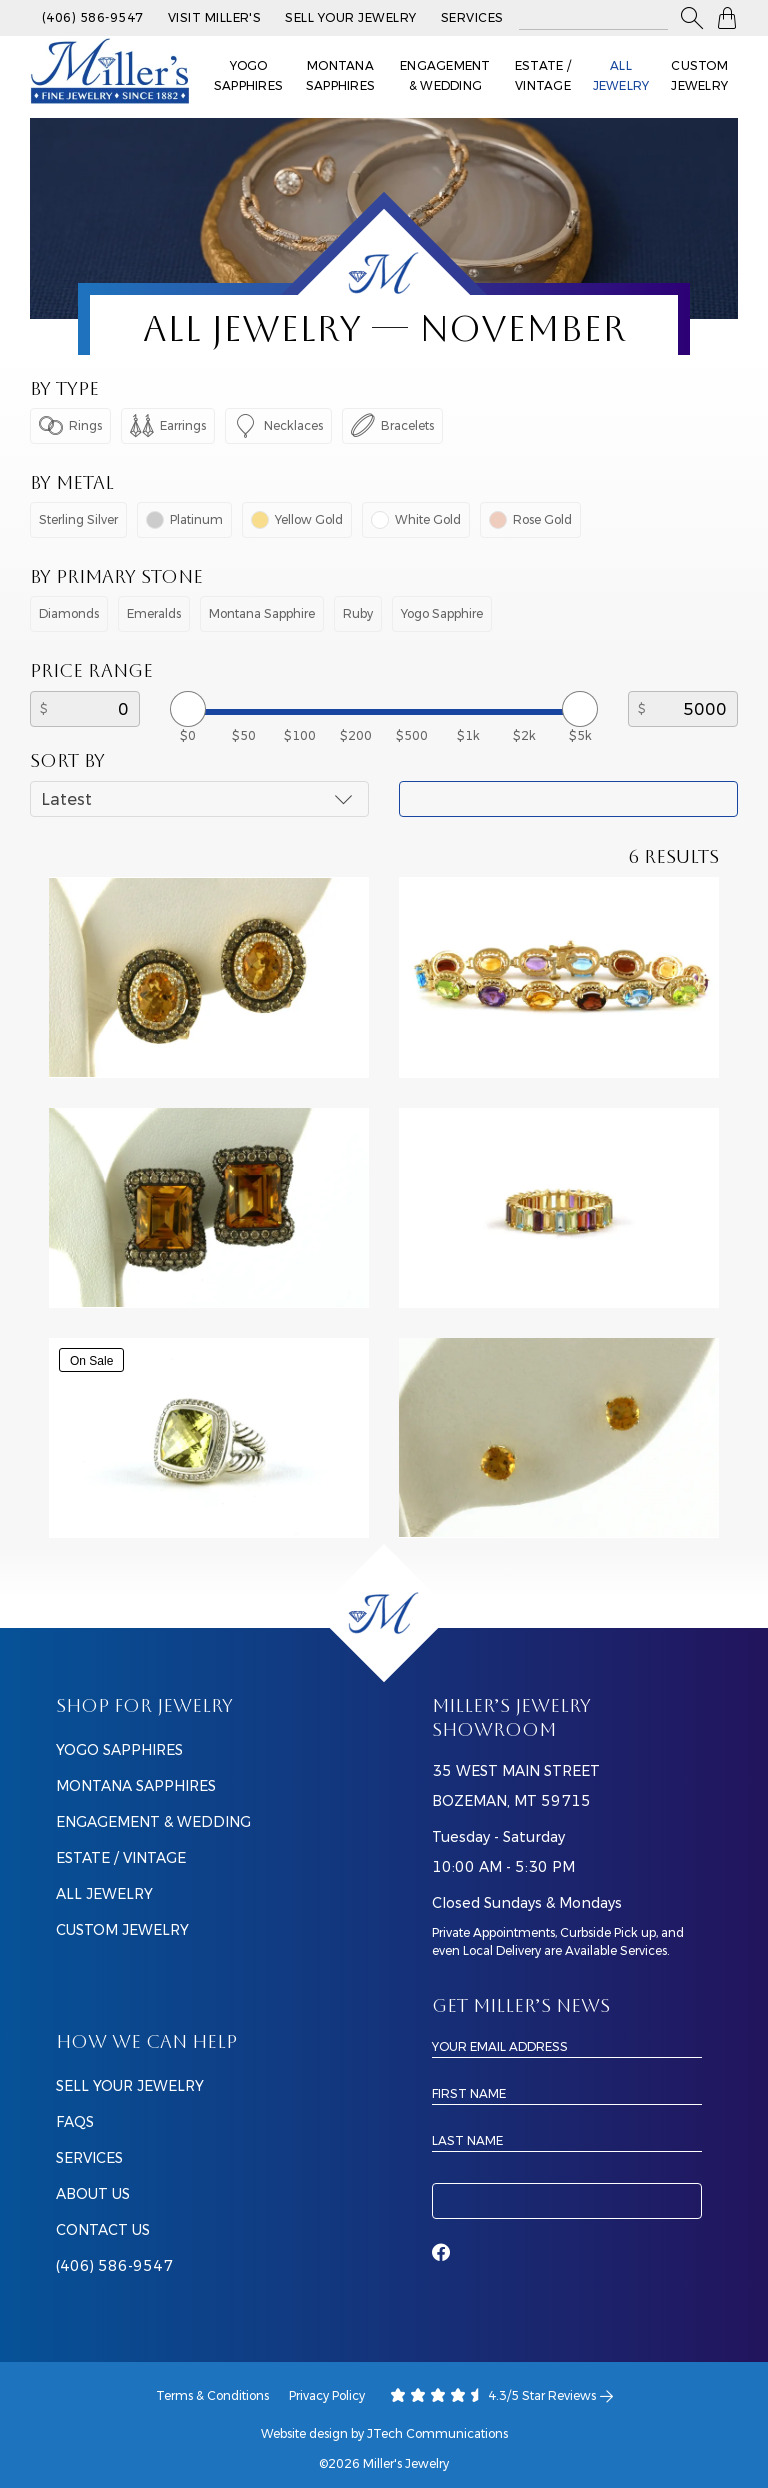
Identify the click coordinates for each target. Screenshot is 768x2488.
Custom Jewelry (699, 75)
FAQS (75, 2122)
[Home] (384, 1613)
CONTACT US (103, 2230)
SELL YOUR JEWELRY (130, 2086)
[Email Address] (567, 2046)
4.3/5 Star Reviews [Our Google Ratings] (502, 2396)
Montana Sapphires (340, 75)
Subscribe (567, 2201)
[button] (692, 18)
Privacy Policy (327, 2395)
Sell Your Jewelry (350, 17)
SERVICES (89, 2158)
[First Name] (567, 2093)
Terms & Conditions (212, 2395)
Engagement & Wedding (445, 75)
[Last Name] (567, 2140)
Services (472, 17)
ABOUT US (93, 2194)
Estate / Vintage (543, 75)
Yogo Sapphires (248, 75)
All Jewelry (621, 75)
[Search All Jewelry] (593, 18)
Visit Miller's (215, 17)
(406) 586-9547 (93, 17)
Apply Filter (568, 799)
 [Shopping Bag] (727, 18)
